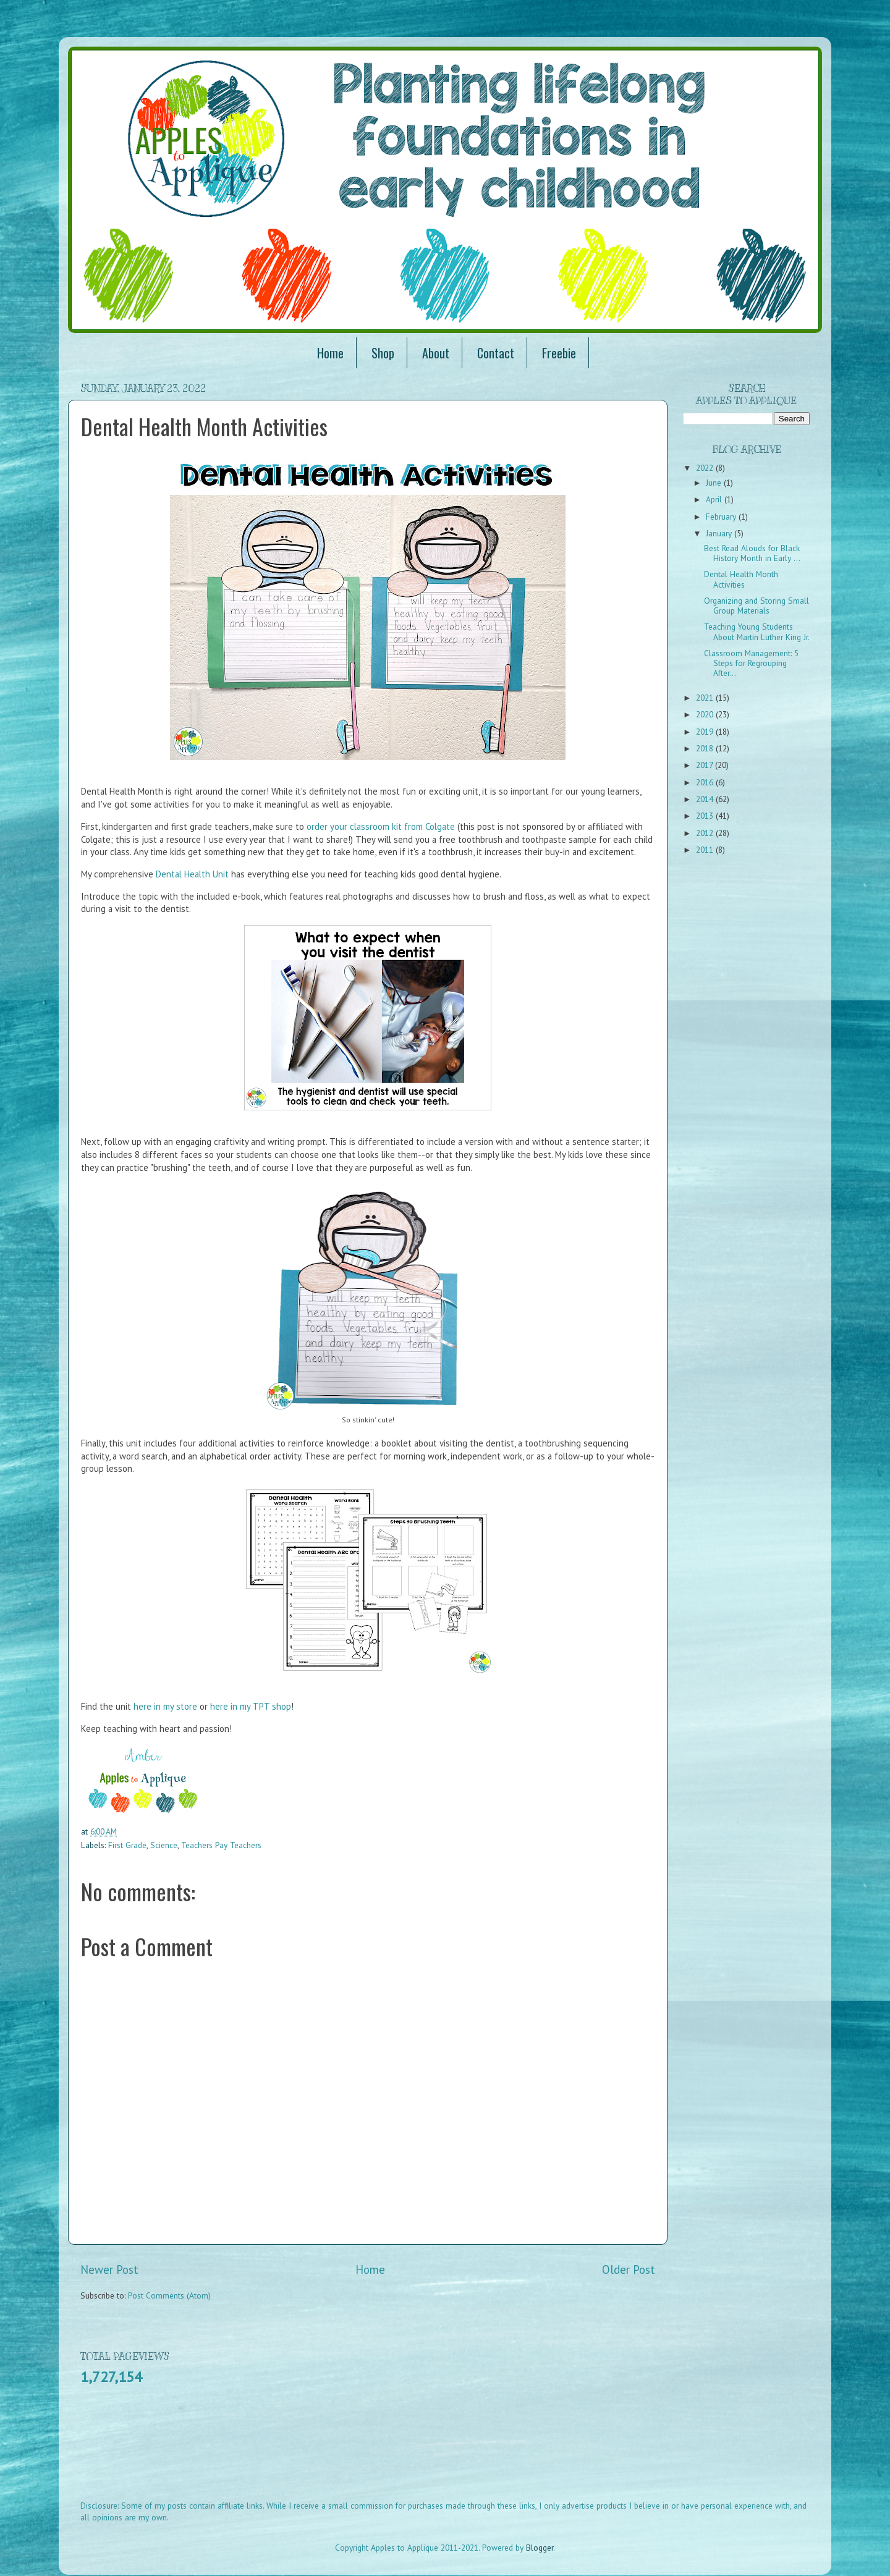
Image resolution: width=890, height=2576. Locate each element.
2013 (706, 815)
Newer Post (109, 2269)
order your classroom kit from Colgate (381, 826)
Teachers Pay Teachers (221, 1845)
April (715, 499)
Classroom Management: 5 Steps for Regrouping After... (751, 663)
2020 (706, 714)
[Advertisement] (305, 2451)
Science (163, 1845)
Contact (495, 353)
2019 (706, 731)
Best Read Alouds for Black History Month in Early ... (752, 553)
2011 (706, 849)
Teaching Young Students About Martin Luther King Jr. (757, 631)
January (720, 533)
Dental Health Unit (192, 874)
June (715, 482)
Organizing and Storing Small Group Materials (756, 605)
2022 (706, 467)
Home (330, 353)
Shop (382, 353)
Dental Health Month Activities (741, 578)
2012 (706, 832)
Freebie (559, 353)
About (435, 353)
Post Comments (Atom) (169, 2295)
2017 (705, 765)
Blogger (539, 2547)
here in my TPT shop (250, 1706)
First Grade (127, 1845)
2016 (706, 782)
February (722, 516)
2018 (706, 748)
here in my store (165, 1706)
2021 (706, 697)
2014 (706, 798)
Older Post (628, 2269)
